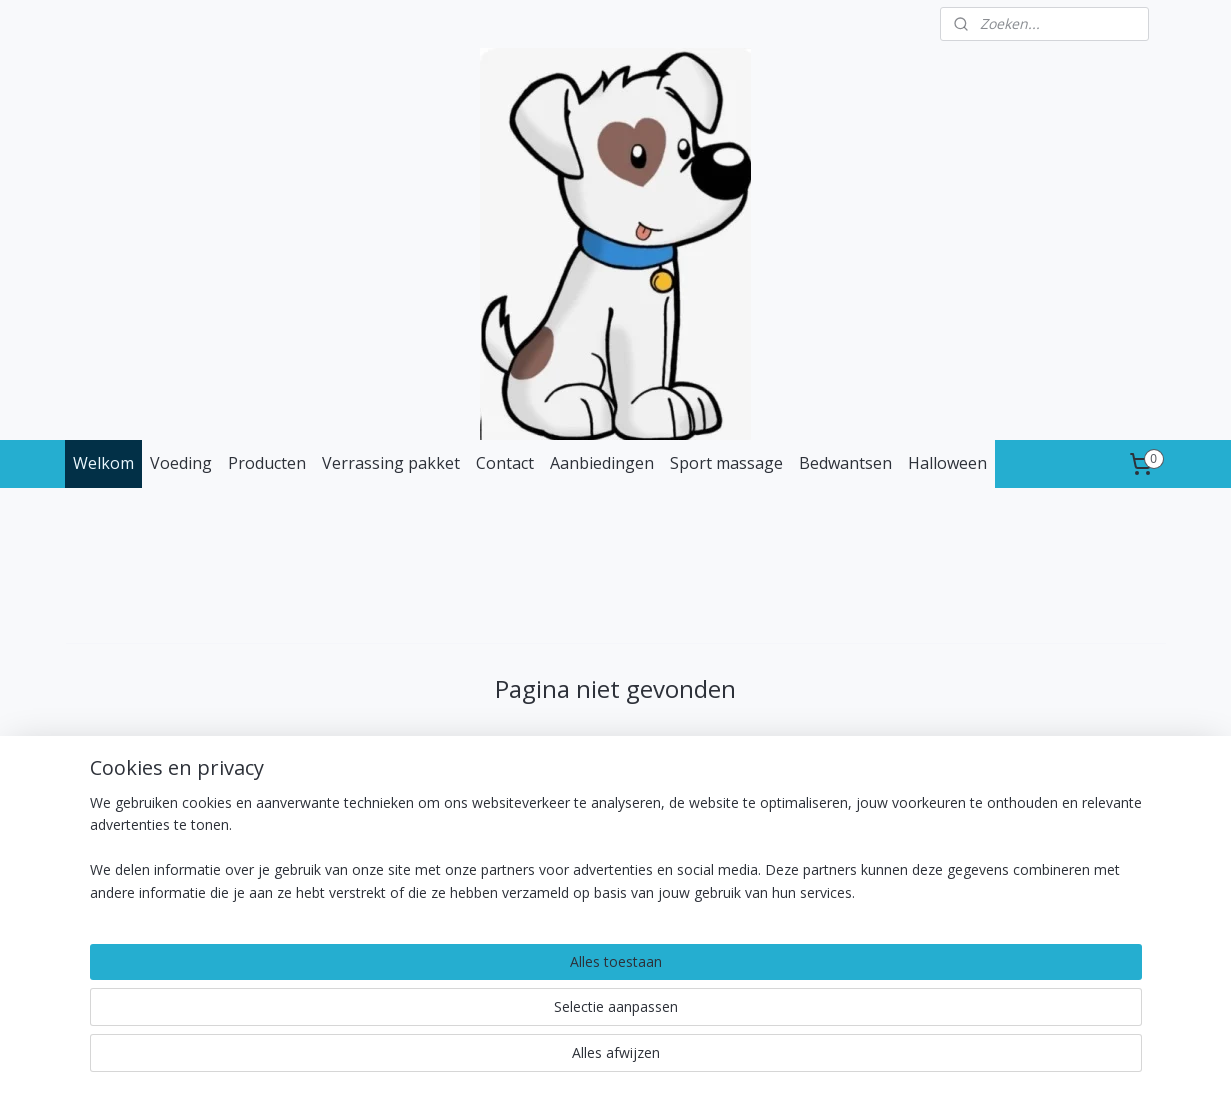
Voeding (181, 463)
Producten (267, 463)
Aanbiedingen (602, 463)
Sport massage (726, 463)
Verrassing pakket (391, 463)
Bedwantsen (845, 463)
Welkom (103, 463)
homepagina (691, 766)
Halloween (947, 463)
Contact (505, 463)
